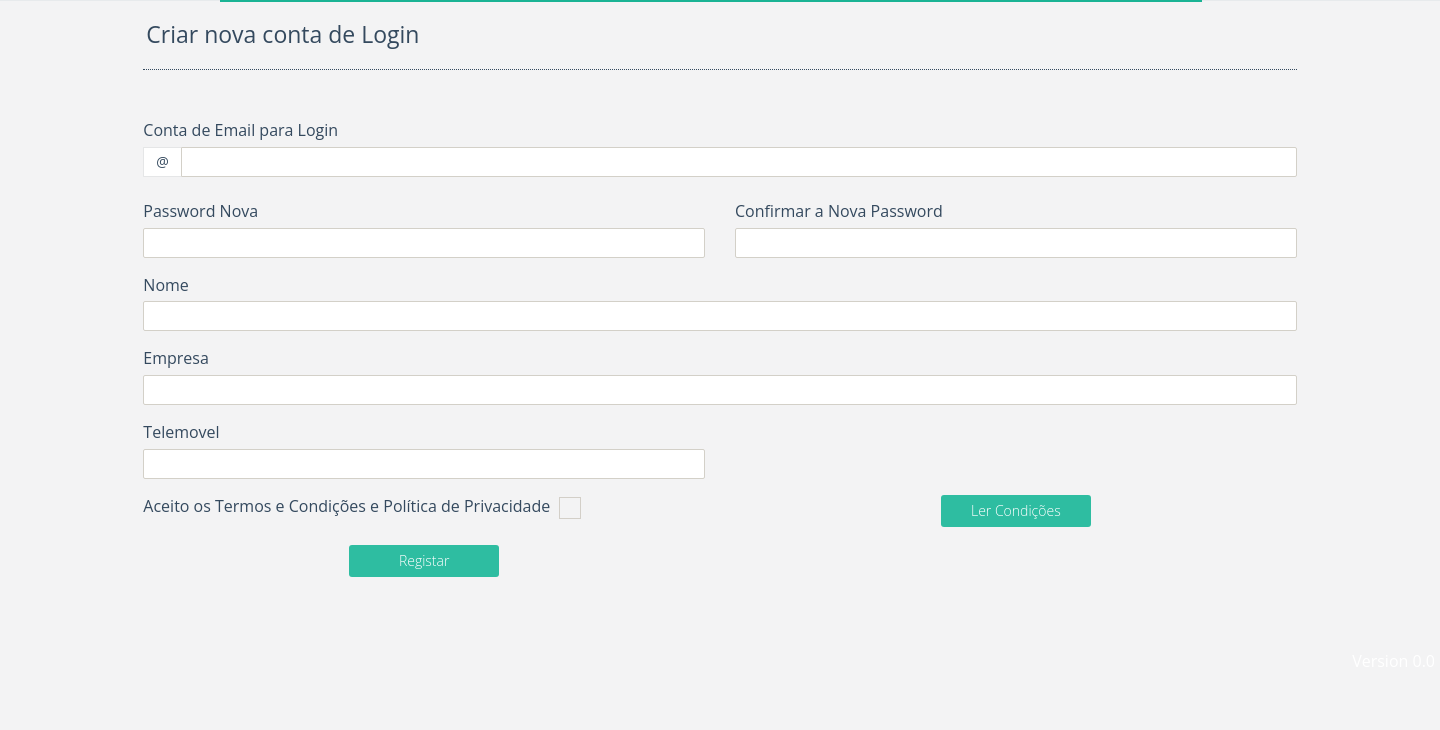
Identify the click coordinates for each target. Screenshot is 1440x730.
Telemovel (181, 432)
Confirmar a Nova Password (839, 211)
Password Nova (200, 211)
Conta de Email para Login (240, 130)
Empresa (176, 358)
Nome (165, 285)
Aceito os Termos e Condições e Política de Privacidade (361, 507)
